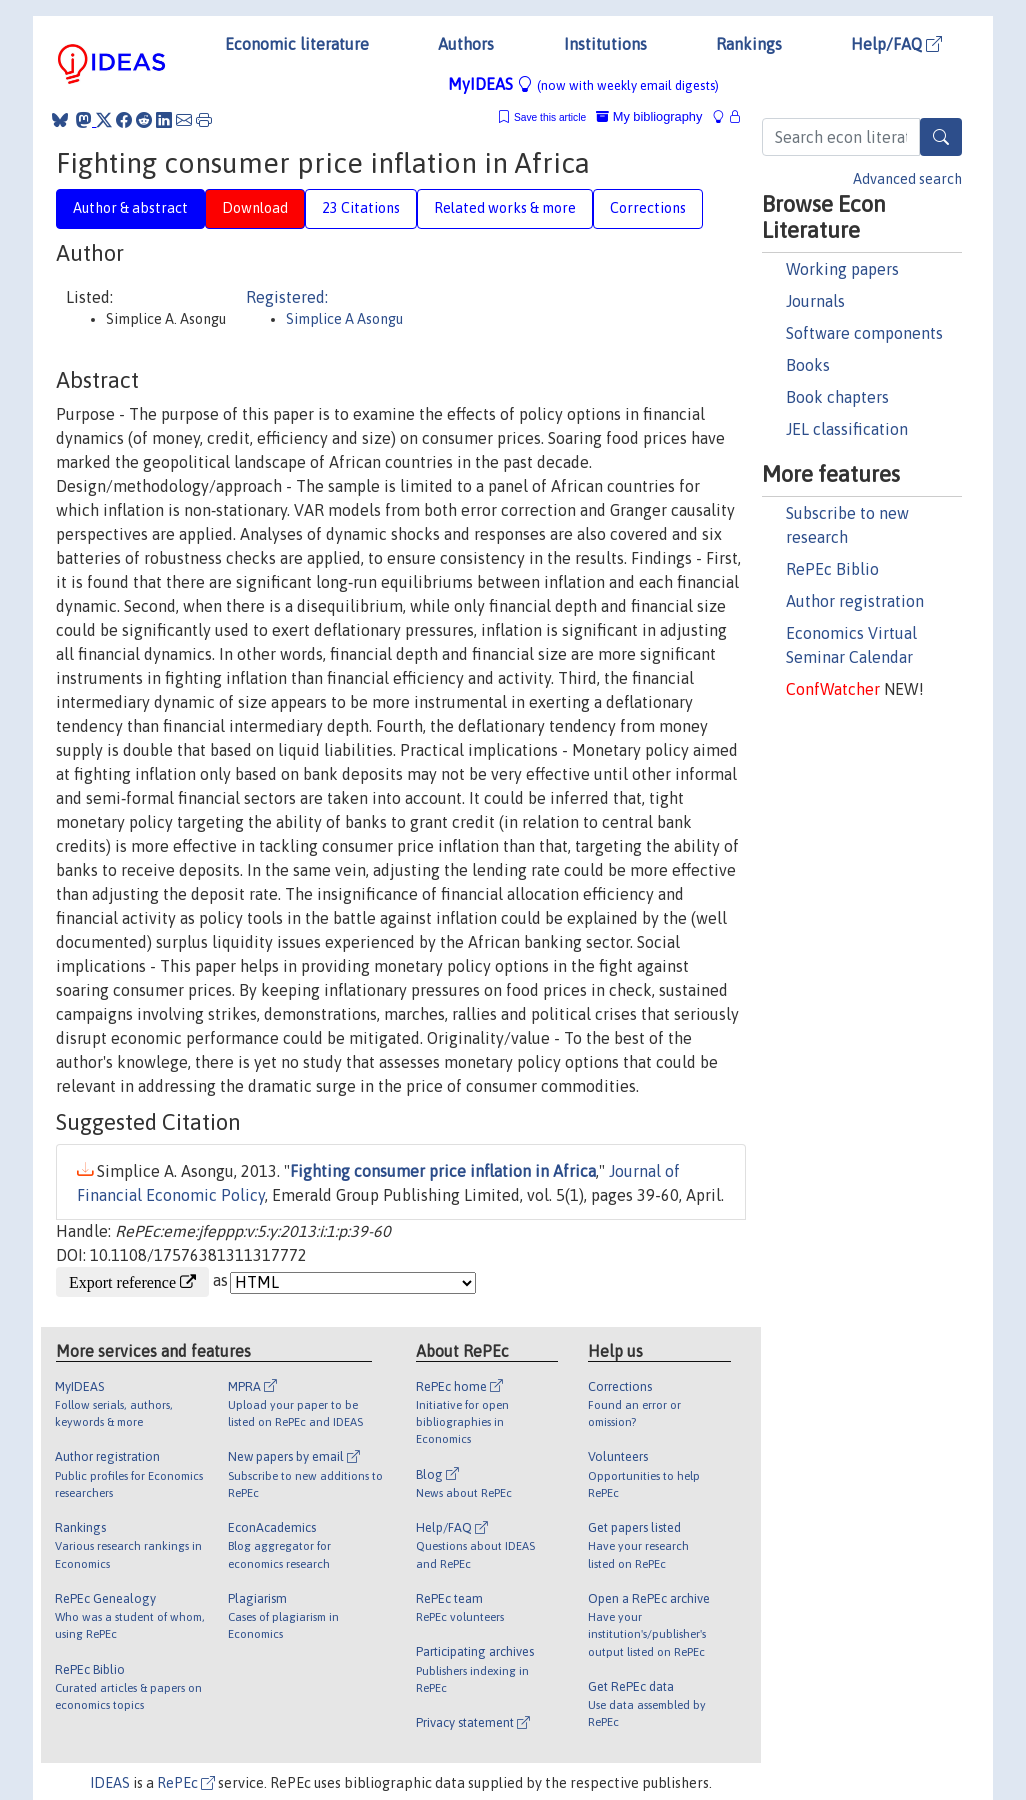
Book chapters (837, 397)
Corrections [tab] (648, 208)
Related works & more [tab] (505, 208)
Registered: (287, 297)
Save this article (550, 117)
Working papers (842, 269)
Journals (815, 301)
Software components (864, 333)
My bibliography (649, 116)
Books (808, 365)
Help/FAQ (896, 44)
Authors (466, 44)
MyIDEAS (583, 84)
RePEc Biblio (832, 569)
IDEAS (110, 1783)
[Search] (941, 137)
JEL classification (847, 429)
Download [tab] (255, 208)
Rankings (749, 44)
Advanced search (907, 179)
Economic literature (297, 44)
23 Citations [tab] (361, 208)
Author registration (855, 601)
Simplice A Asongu (344, 319)
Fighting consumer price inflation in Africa (443, 1171)
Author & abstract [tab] (130, 208)
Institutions (605, 44)
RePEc (186, 1783)
